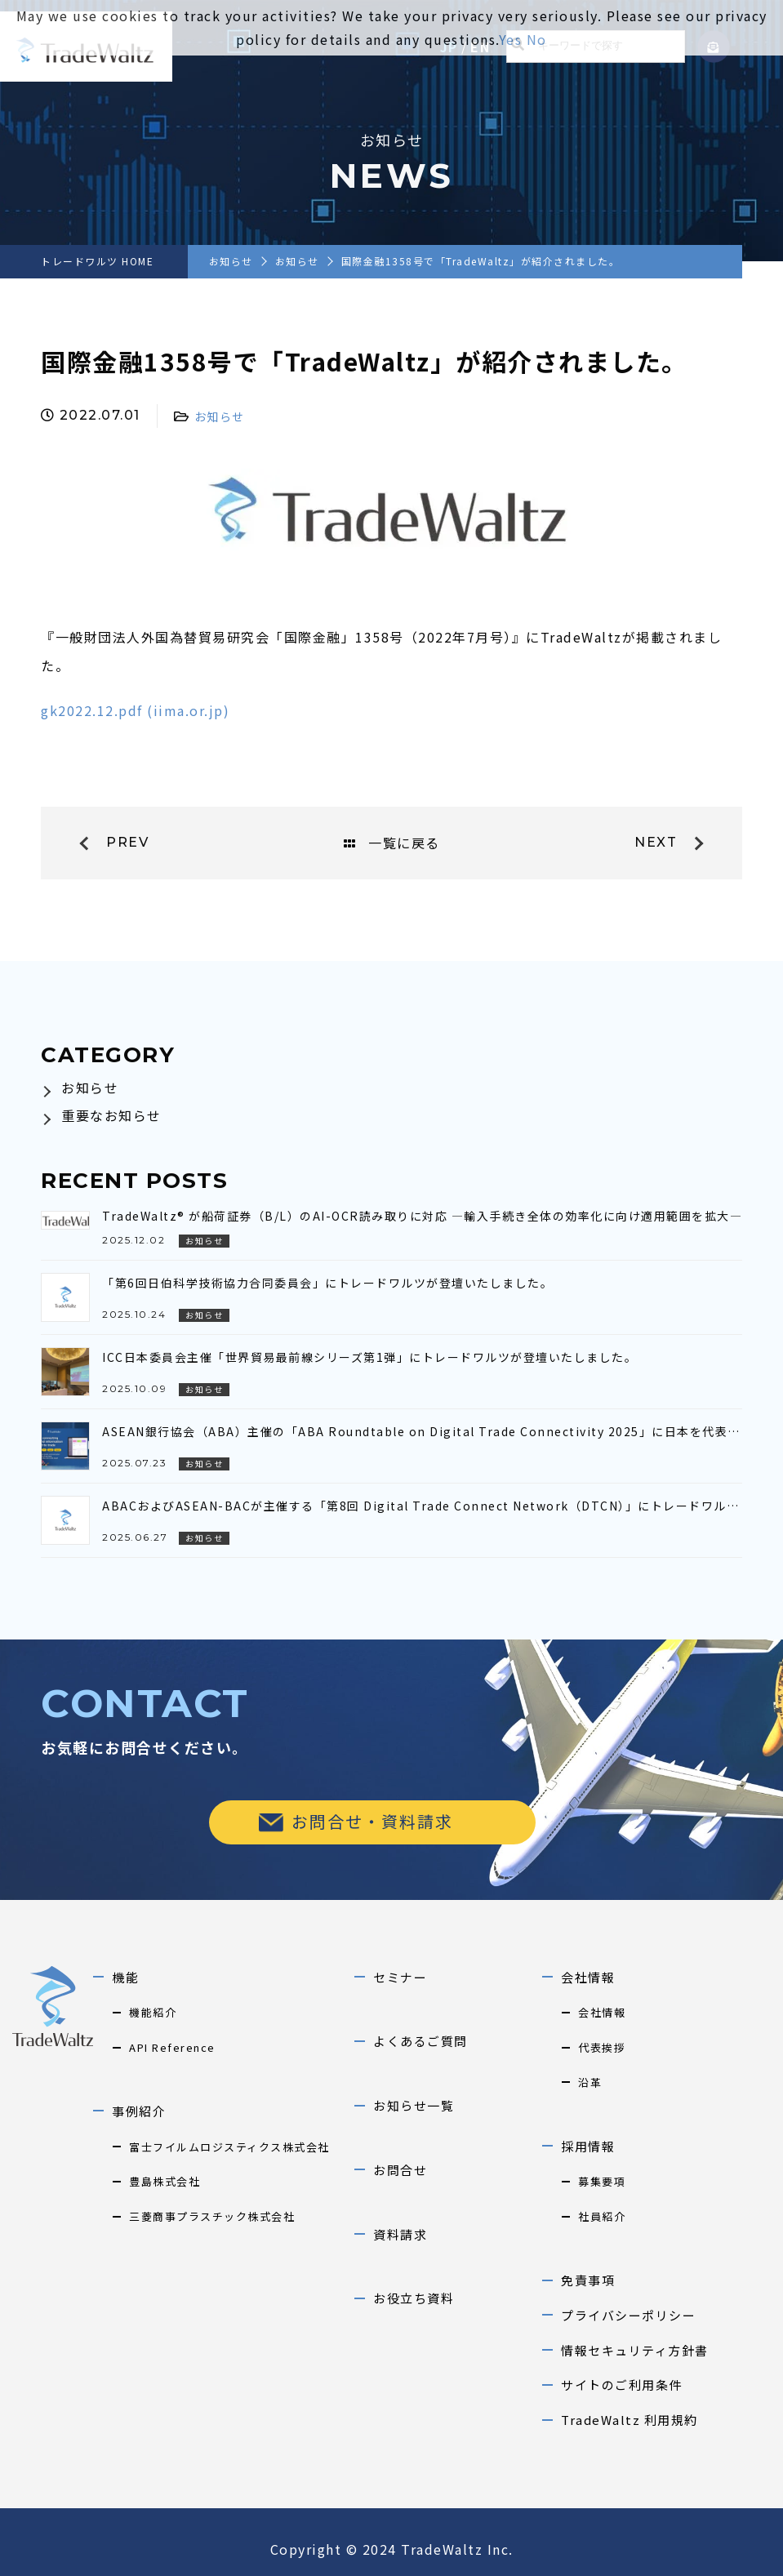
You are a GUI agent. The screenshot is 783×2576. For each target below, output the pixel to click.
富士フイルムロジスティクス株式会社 (229, 2147)
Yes (511, 39)
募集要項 (601, 2181)
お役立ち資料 (413, 2298)
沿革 (590, 2082)
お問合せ (400, 2169)
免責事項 (588, 2280)
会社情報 (588, 1977)
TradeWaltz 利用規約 (629, 2419)
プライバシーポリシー (628, 2315)
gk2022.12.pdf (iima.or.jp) (135, 710)
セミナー (400, 1977)
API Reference (172, 2047)
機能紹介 (152, 2012)
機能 (125, 1977)
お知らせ (231, 261)
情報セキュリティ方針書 (635, 2350)
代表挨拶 (601, 2047)
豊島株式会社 (164, 2181)
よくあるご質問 (420, 2040)
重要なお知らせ (111, 1115)
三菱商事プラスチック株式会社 (212, 2216)
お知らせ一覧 (413, 2105)
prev (127, 842)
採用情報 (588, 2146)
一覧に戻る (392, 842)
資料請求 (400, 2234)
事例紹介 (139, 2111)
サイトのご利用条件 (622, 2384)
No (537, 39)
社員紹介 (601, 2216)
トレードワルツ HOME (97, 261)
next (655, 842)
